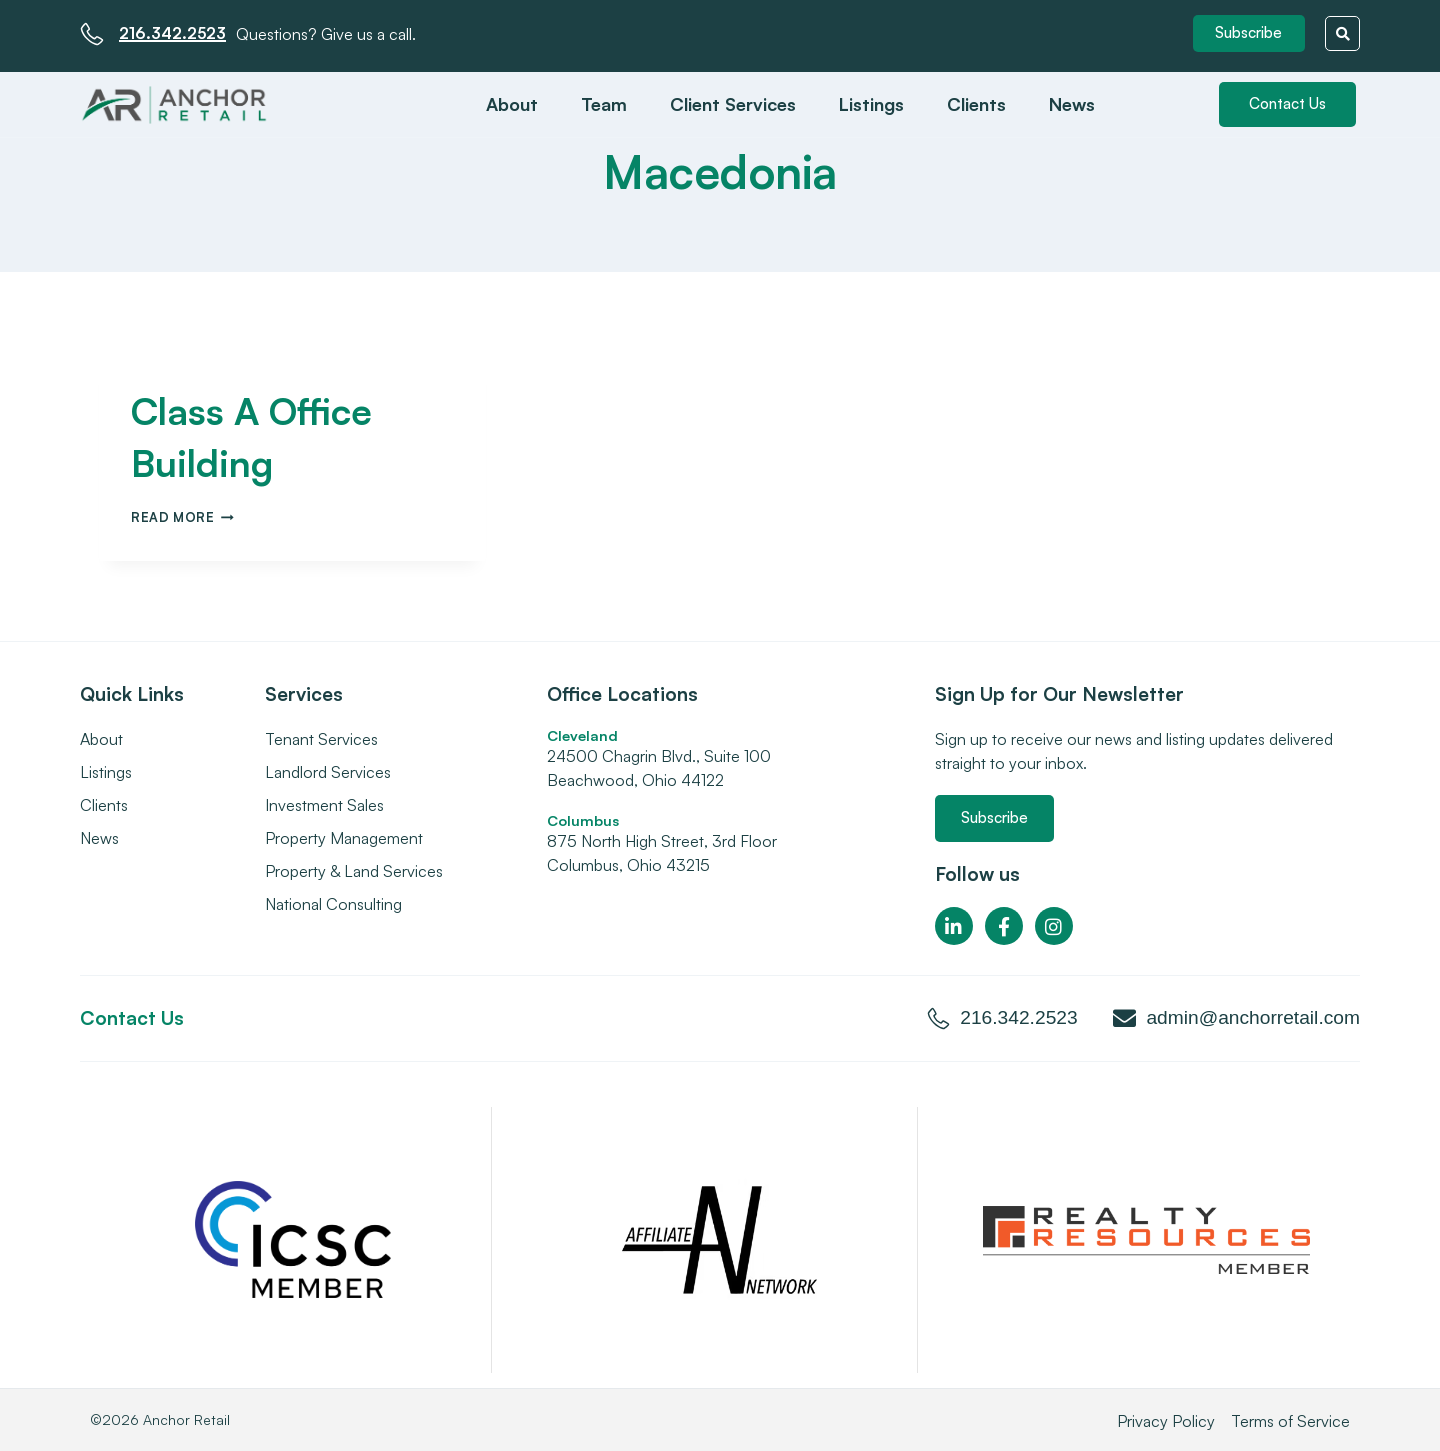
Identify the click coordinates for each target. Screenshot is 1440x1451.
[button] (1249, 33)
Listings (871, 103)
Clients (976, 103)
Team (604, 103)
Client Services (733, 103)
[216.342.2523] (92, 33)
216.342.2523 (175, 31)
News (1072, 103)
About (512, 103)
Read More (182, 516)
